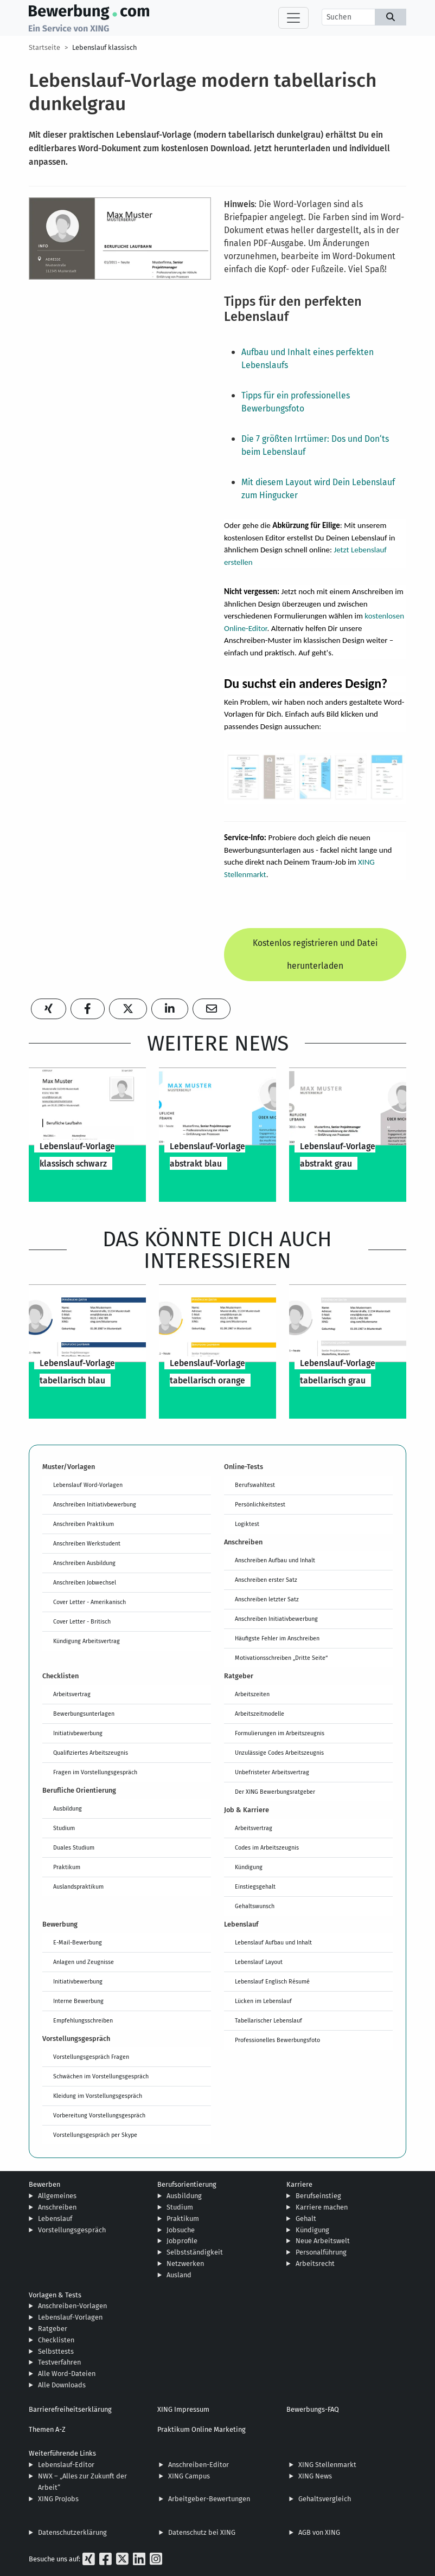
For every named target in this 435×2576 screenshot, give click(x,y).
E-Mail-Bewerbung (77, 1942)
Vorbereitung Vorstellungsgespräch (99, 2115)
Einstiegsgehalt (255, 1886)
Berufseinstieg (318, 2196)
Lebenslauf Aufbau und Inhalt (273, 1942)
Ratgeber (52, 2328)
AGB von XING (319, 2532)
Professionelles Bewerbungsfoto (277, 2040)
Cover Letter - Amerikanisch (89, 1602)
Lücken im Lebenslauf (263, 2001)
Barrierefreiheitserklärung (70, 2409)
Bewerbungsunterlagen (83, 1713)
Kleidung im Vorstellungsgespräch (97, 2095)
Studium (64, 1828)
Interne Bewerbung (78, 2001)
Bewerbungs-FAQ (312, 2409)
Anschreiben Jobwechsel (84, 1582)
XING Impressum (183, 2409)
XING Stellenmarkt (327, 2464)
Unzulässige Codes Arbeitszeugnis (279, 1752)
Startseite (44, 47)
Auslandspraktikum (78, 1886)
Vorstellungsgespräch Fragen (91, 2056)
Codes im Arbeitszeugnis (267, 1847)
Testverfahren (59, 2362)
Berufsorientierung (186, 2184)
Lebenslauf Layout (259, 1961)
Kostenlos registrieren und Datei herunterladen (315, 954)
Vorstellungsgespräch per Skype (95, 2134)
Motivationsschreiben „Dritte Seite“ (281, 1657)
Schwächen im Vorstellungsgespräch (101, 2076)
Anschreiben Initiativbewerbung (94, 1504)
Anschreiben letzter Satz (267, 1599)
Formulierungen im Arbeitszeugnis (279, 1733)
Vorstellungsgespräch (72, 2230)
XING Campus (189, 2476)
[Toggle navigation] (293, 18)
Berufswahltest (255, 1484)
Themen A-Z (47, 2429)
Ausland (179, 2275)
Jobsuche (181, 2230)
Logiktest (247, 1523)
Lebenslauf (55, 2218)
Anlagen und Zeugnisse (83, 1961)
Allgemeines (57, 2196)
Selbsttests (56, 2351)
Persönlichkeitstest (260, 1504)
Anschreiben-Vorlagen (72, 2306)
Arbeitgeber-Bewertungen (209, 2499)
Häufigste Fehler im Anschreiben (277, 1638)
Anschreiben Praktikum (83, 1523)
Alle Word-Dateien (66, 2373)
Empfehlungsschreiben (83, 2020)
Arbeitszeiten (252, 1694)
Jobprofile (182, 2241)
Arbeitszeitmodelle (259, 1713)
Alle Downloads (62, 2385)
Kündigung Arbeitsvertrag (86, 1641)
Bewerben (44, 2184)
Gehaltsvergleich (324, 2499)
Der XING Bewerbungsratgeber (275, 1791)
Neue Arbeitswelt (323, 2241)
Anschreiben (57, 2207)
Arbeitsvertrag (72, 1694)
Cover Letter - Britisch (82, 1621)
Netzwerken (185, 2263)
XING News (315, 2476)
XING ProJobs (58, 2499)
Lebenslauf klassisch (104, 47)
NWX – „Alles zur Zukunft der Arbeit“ (82, 2482)
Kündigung (249, 1867)
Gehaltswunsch (254, 1906)
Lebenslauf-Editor (66, 2464)
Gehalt (306, 2218)
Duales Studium (73, 1847)
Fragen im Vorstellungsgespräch (95, 1772)
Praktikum (66, 1867)
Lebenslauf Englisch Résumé (272, 1981)
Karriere (299, 2184)
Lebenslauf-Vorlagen (70, 2317)
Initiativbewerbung (78, 1733)
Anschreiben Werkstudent (86, 1543)
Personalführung (321, 2252)
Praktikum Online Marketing (201, 2429)
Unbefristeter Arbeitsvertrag (272, 1772)
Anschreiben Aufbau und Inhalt (275, 1560)
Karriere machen (322, 2207)
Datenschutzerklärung (72, 2532)
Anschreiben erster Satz (266, 1579)
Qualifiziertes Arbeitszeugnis (90, 1752)
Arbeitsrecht (315, 2263)
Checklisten (56, 2340)
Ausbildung (67, 1808)
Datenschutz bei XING (201, 2532)
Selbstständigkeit (195, 2252)
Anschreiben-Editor (198, 2464)
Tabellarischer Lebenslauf (268, 2020)
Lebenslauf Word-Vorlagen (88, 1484)
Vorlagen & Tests (55, 2295)
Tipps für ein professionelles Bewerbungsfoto (295, 402)
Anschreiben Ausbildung (84, 1563)
